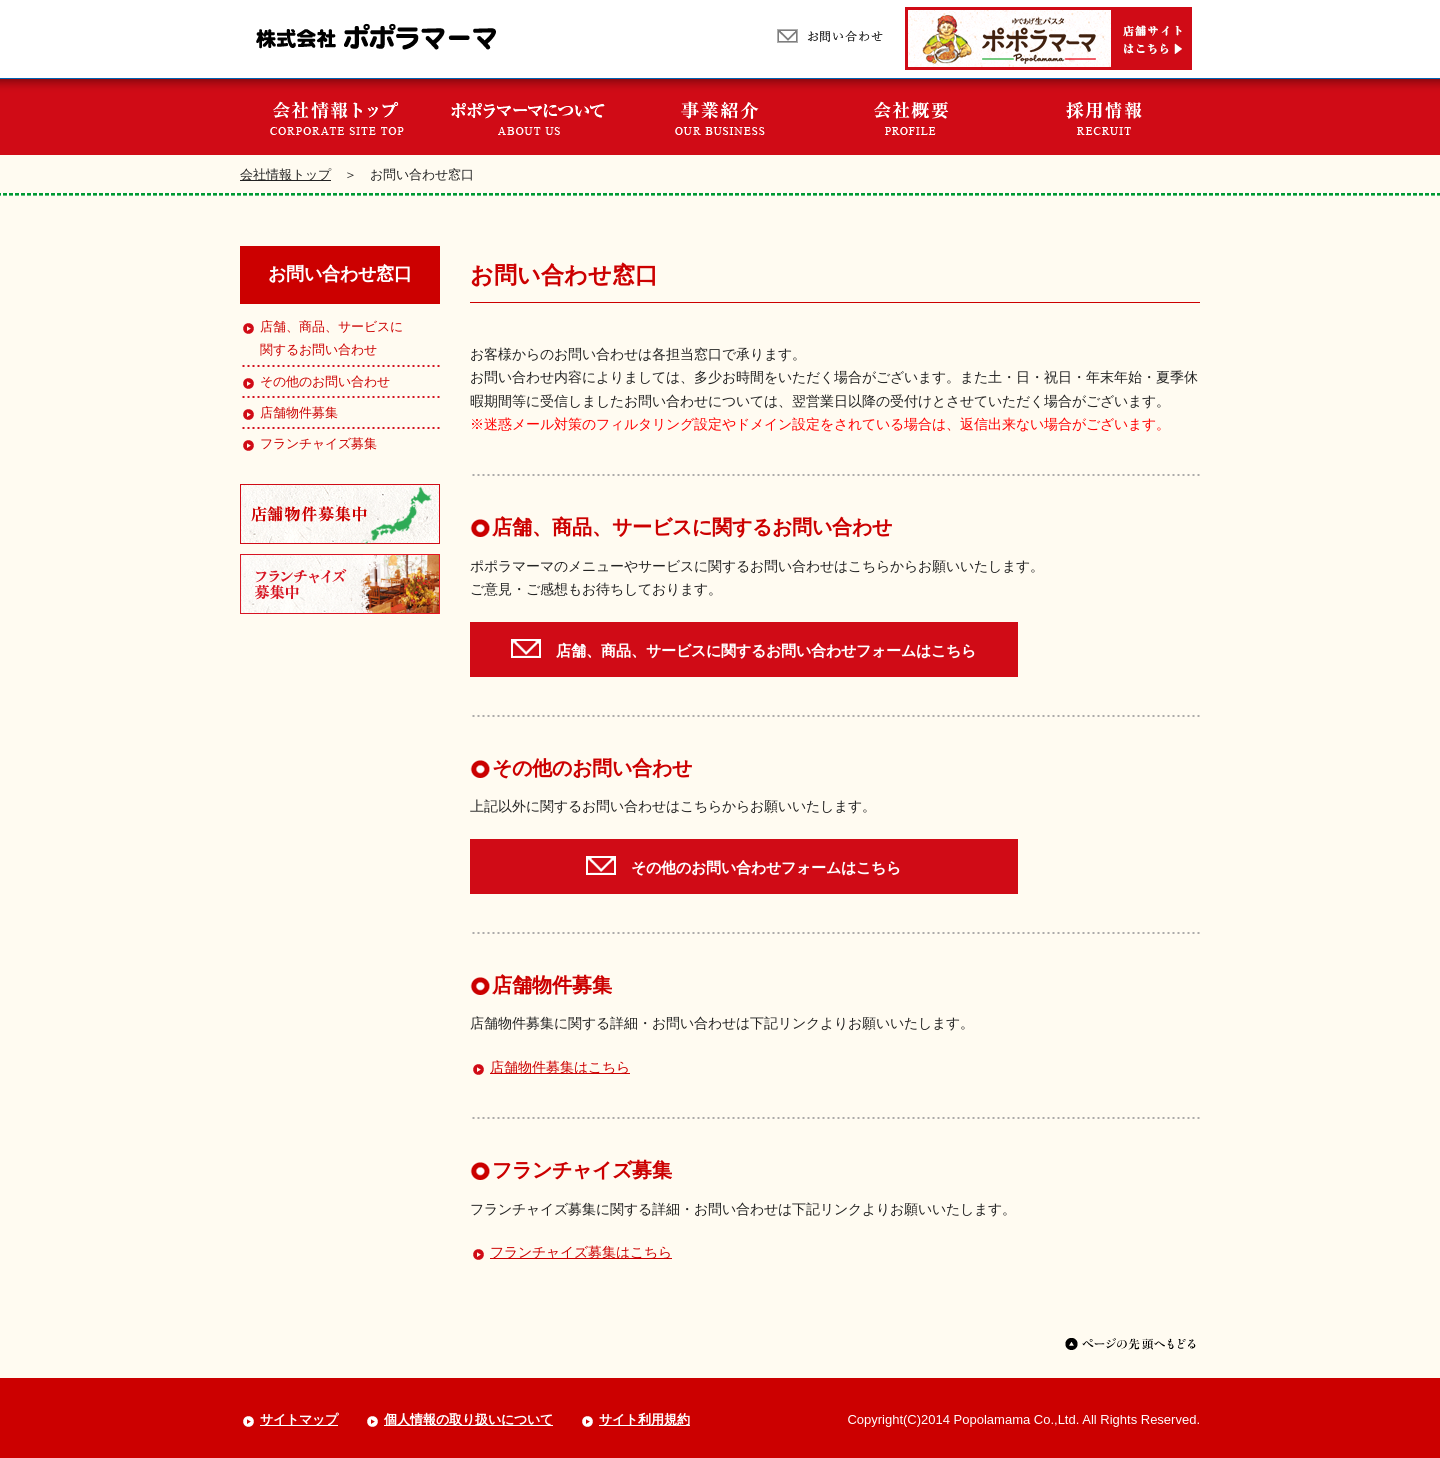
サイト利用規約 (644, 1419)
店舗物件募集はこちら (560, 1067)
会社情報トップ (285, 174)
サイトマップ (299, 1419)
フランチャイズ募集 (308, 443)
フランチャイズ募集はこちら (581, 1252)
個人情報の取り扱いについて (468, 1419)
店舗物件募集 (289, 412)
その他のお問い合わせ (315, 381)
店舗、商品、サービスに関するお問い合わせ (321, 338)
